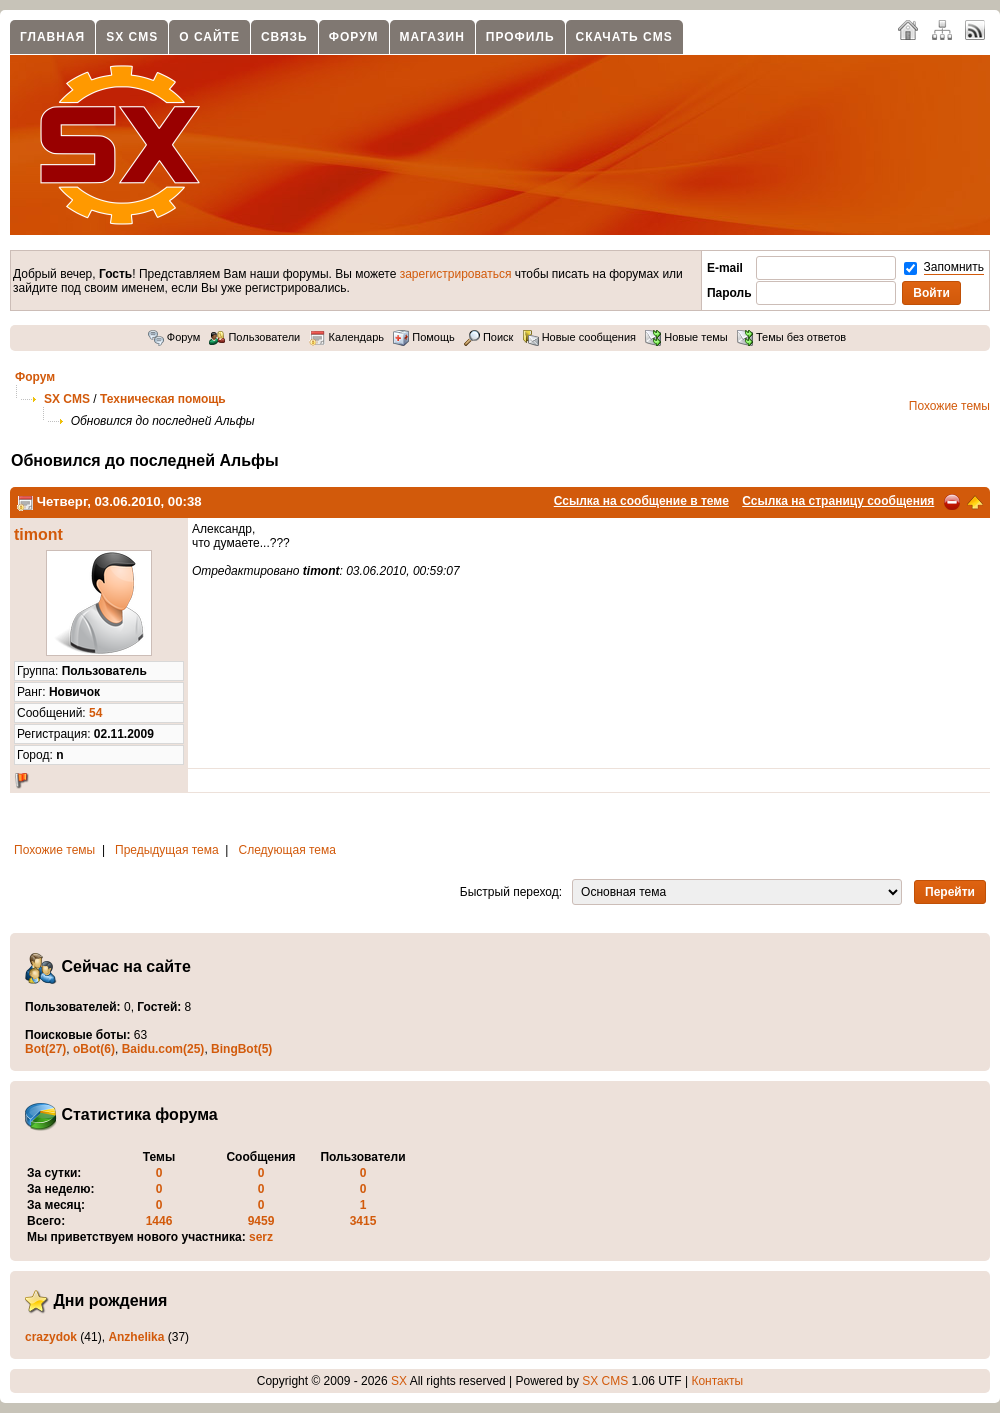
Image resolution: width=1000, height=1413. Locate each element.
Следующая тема (287, 850)
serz (261, 1237)
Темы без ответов (791, 337)
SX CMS (132, 37)
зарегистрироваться (456, 274)
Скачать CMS (624, 37)
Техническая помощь (163, 399)
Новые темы (686, 337)
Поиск (489, 337)
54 (95, 713)
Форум (354, 37)
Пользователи (254, 337)
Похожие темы (949, 406)
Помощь (424, 337)
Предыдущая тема (167, 850)
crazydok (51, 1337)
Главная (52, 37)
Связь (284, 37)
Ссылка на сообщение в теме (641, 501)
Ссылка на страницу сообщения (838, 501)
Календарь (346, 337)
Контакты (717, 1381)
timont (38, 534)
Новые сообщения (579, 337)
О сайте (209, 37)
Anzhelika (136, 1337)
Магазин (432, 37)
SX (399, 1381)
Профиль (520, 37)
